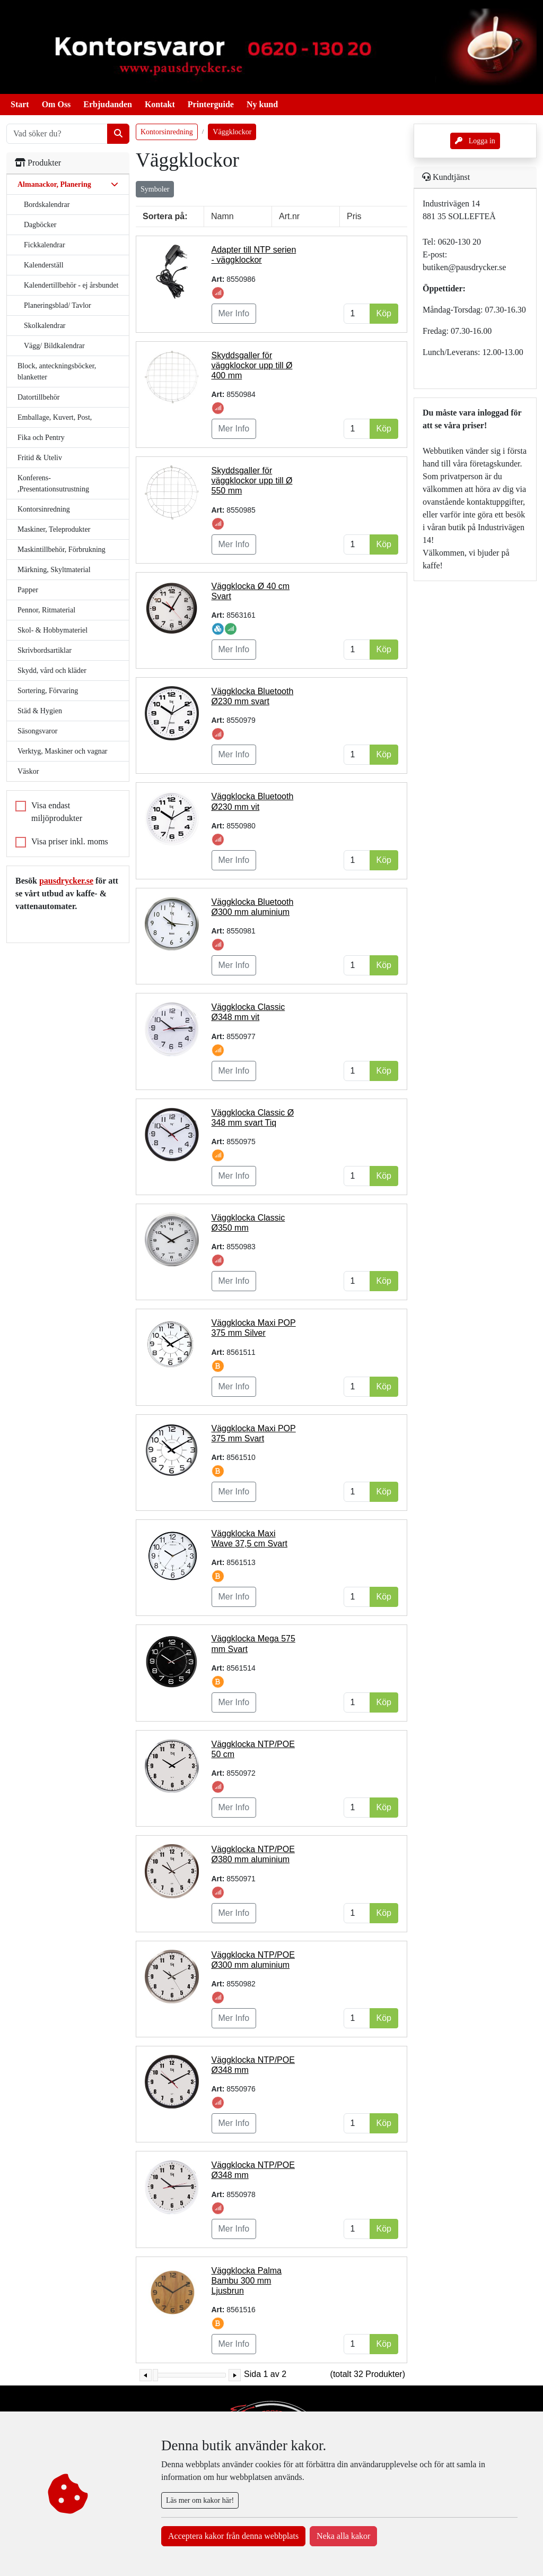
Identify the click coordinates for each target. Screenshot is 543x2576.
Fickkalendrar (44, 245)
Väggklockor (232, 132)
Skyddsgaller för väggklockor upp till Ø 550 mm (252, 480)
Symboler (155, 189)
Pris (354, 216)
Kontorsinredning (167, 132)
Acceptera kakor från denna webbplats (233, 2535)
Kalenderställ (44, 265)
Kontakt (160, 104)
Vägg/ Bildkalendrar (54, 346)
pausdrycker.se (66, 880)
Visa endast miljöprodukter (56, 812)
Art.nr (289, 216)
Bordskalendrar (46, 205)
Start (20, 104)
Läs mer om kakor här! (200, 2500)
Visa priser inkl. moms (69, 841)
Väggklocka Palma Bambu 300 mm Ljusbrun (247, 2280)
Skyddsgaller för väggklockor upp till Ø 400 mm (252, 365)
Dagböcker (40, 225)
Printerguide (211, 104)
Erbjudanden (107, 104)
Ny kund (262, 104)
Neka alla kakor (343, 2535)
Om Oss (56, 104)
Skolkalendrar (45, 326)
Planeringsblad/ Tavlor (57, 305)
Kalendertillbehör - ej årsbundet (71, 285)
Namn (222, 216)
